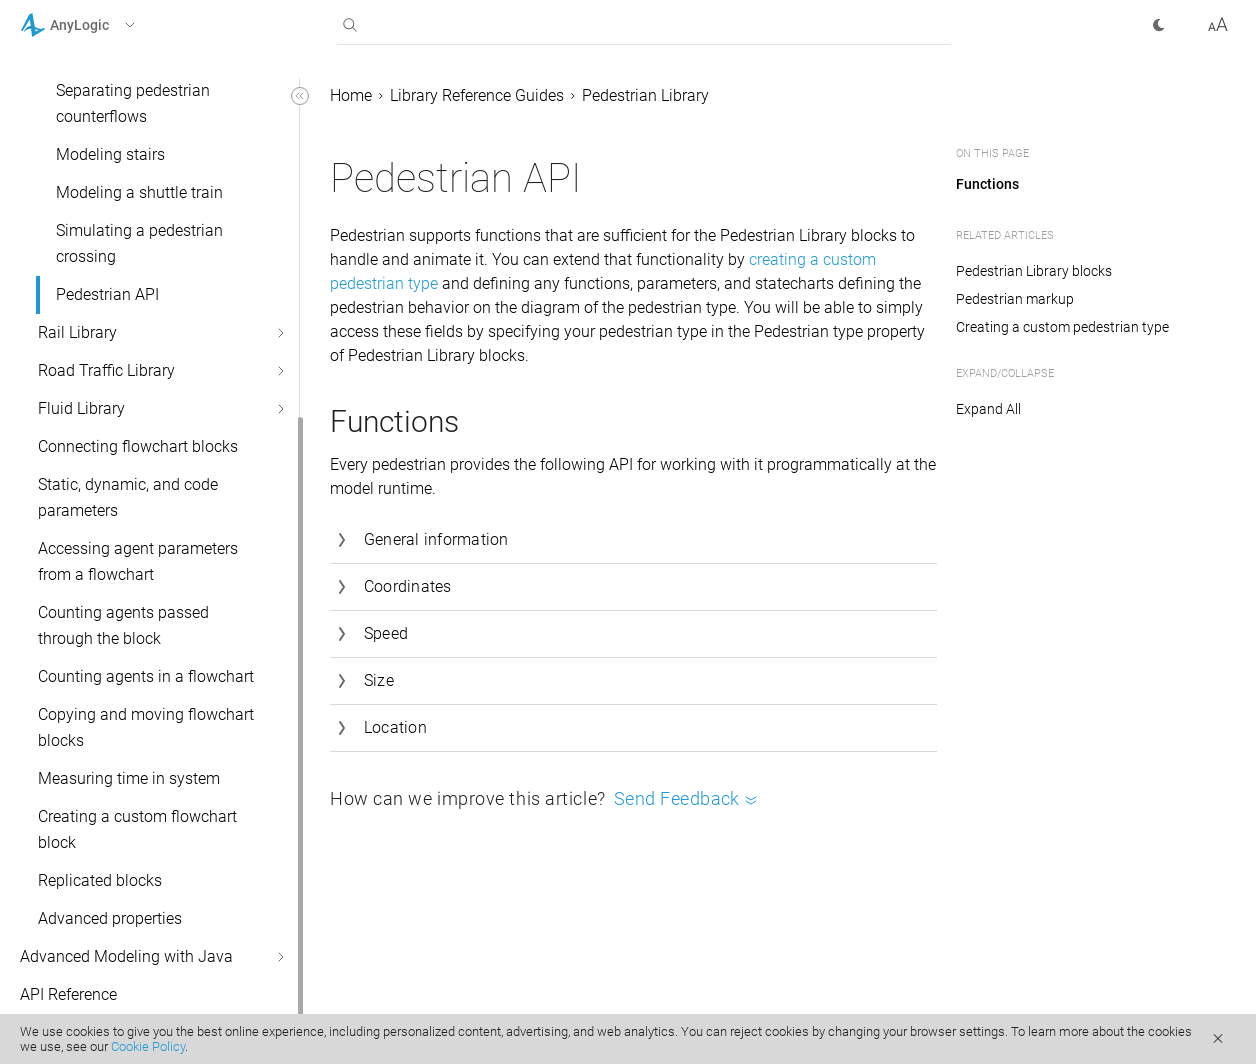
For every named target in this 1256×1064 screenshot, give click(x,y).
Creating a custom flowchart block (137, 829)
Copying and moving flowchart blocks (146, 727)
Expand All (988, 409)
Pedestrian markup (1015, 299)
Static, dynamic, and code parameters (128, 497)
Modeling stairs (110, 154)
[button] (103, 25)
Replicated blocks (100, 880)
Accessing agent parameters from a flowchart (138, 561)
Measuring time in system (129, 778)
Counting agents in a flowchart (146, 676)
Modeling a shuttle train (139, 192)
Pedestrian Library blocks (1034, 271)
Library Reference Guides (477, 95)
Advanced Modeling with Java (126, 956)
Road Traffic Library (106, 370)
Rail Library (77, 332)
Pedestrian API (107, 294)
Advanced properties (110, 918)
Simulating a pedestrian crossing (139, 243)
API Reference (68, 994)
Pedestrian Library (645, 95)
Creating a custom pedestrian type (1062, 327)
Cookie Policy (148, 1046)
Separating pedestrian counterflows (133, 103)
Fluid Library (81, 408)
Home (351, 95)
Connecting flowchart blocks (138, 446)
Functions (987, 184)
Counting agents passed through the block (123, 625)
